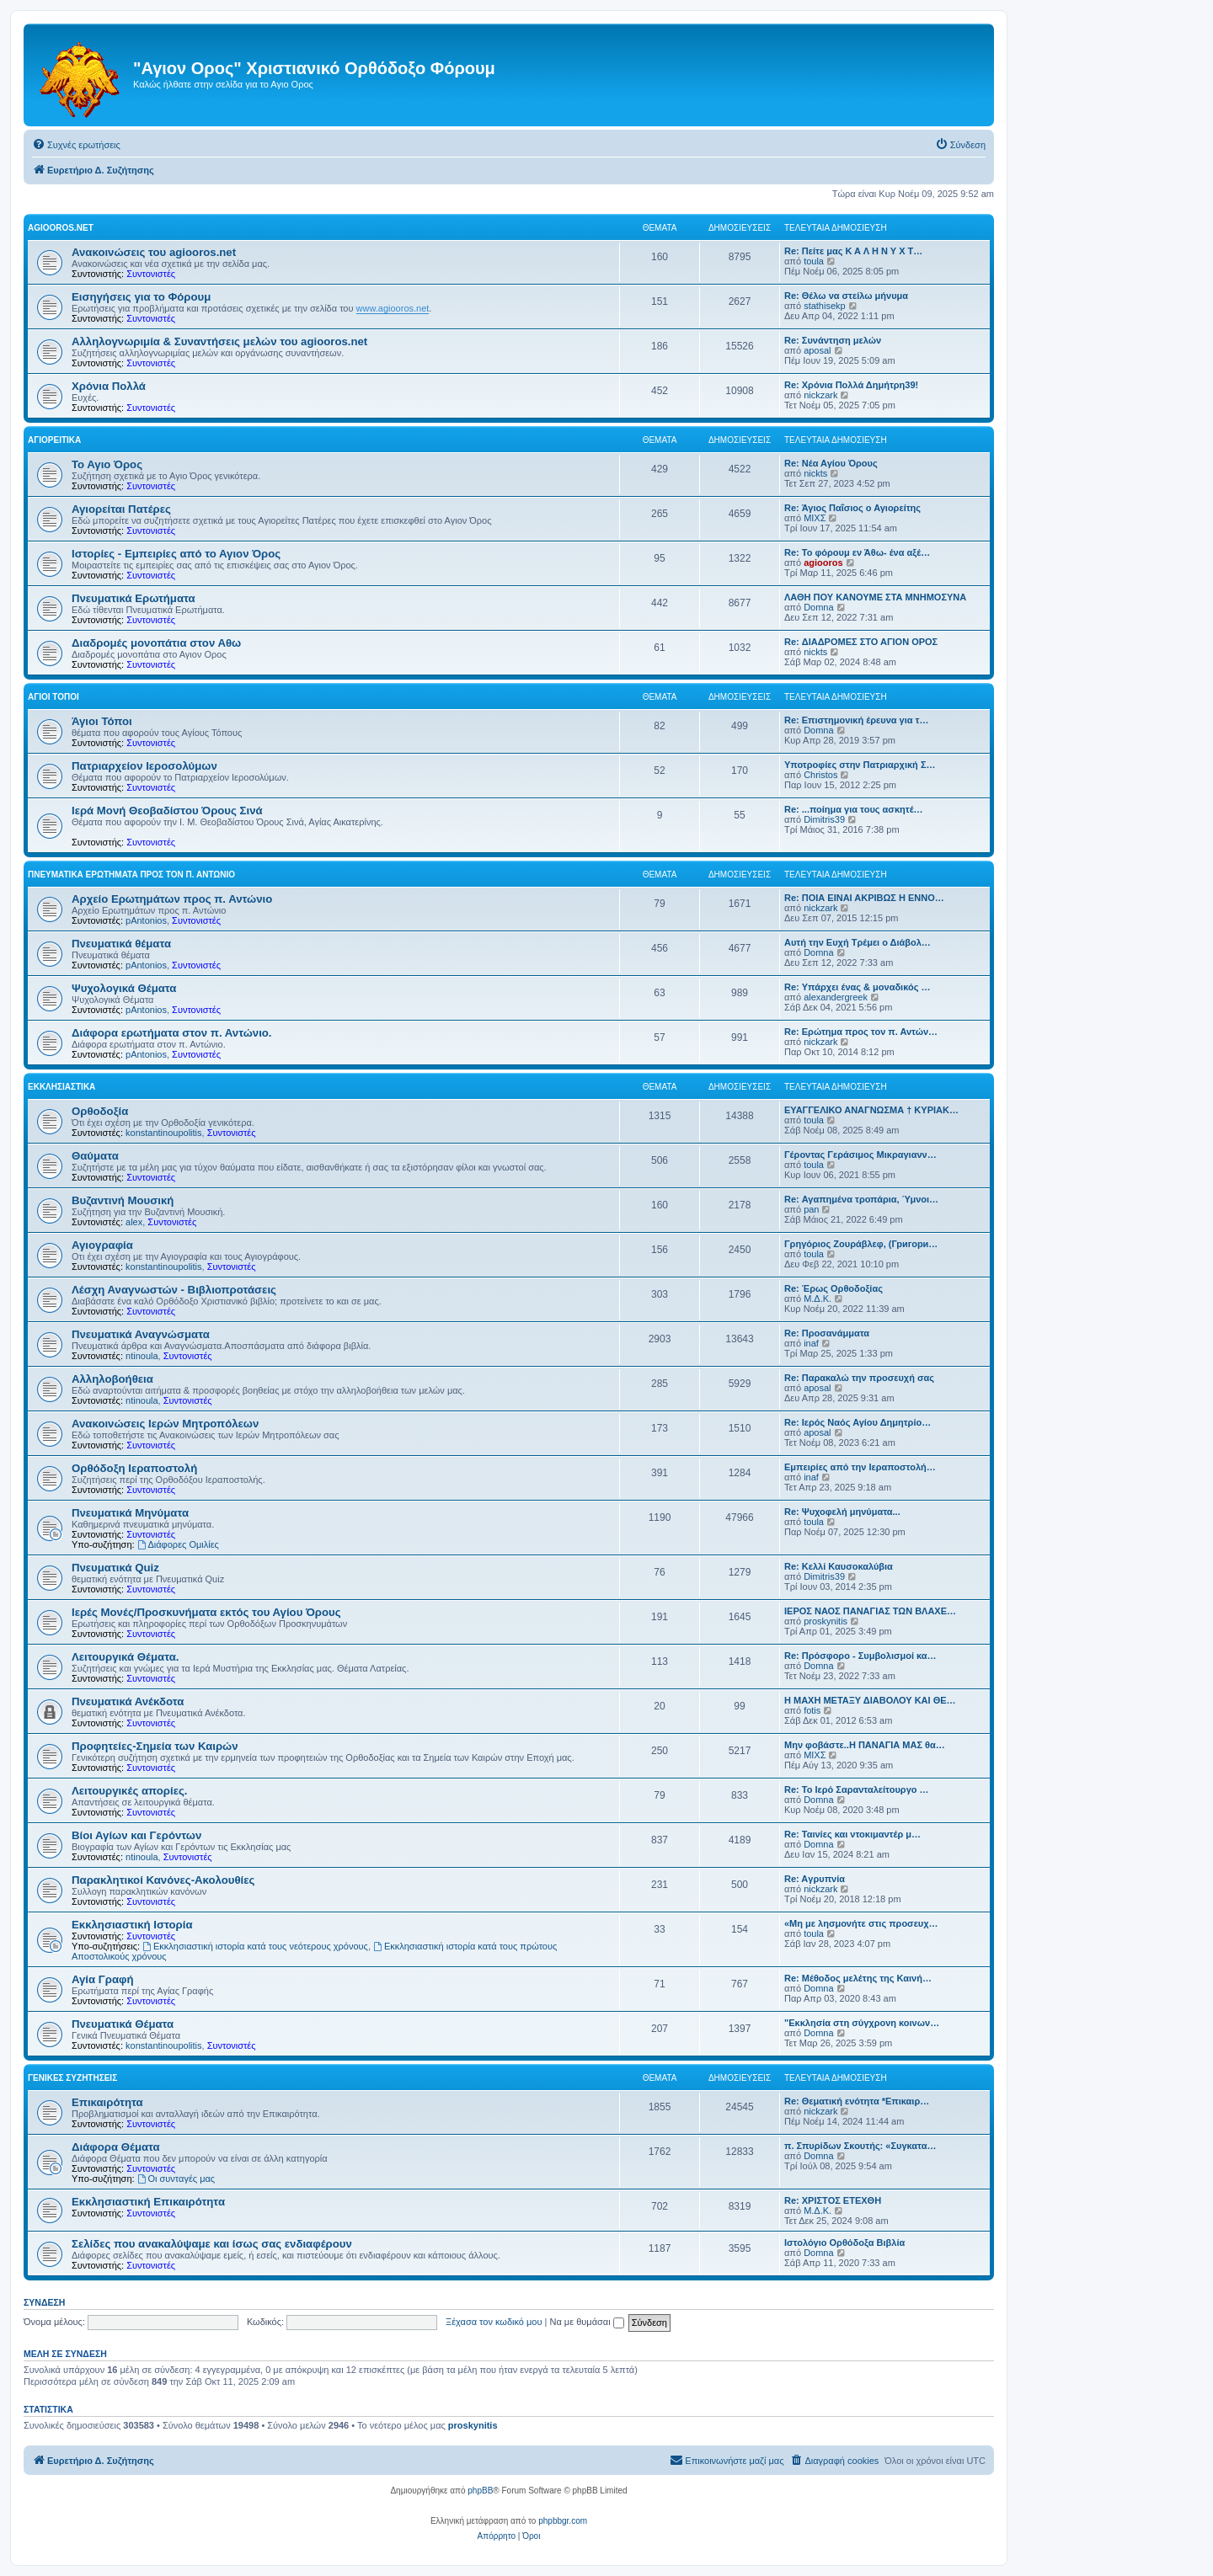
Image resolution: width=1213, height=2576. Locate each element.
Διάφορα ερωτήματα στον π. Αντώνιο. (172, 1033)
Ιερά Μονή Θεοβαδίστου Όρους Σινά (167, 810)
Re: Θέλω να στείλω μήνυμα (846, 296)
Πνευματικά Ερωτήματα (133, 598)
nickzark (820, 395)
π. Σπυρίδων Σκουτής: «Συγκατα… (860, 2146)
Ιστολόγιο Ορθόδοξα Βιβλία (844, 2242)
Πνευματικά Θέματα (123, 2024)
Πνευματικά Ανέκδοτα (128, 1701)
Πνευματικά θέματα (121, 943)
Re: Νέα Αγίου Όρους (831, 463)
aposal (817, 350)
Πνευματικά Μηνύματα (130, 1513)
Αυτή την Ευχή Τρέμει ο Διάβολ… (857, 942)
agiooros (823, 562)
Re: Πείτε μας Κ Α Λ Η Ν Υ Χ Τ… (853, 251)
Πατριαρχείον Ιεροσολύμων (144, 766)
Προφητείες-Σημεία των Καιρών (155, 1746)
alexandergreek (836, 997)
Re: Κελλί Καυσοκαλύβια (838, 1566)
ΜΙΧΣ (815, 518)
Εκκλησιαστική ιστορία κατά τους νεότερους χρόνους (255, 1946)
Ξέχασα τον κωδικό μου (494, 2322)
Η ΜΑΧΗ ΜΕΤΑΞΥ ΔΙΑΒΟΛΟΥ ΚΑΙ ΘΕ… (870, 1700)
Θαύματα (95, 1155)
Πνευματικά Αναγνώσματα (141, 1334)
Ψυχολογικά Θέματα (124, 988)
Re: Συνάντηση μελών (832, 340)
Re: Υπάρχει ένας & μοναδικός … (857, 987)
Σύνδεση (44, 2302)
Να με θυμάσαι (587, 2322)
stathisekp (825, 306)
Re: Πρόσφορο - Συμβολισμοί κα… (860, 1656)
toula (814, 261)
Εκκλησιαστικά (61, 1086)
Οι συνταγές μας (176, 2178)
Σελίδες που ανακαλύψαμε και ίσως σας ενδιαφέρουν (212, 2243)
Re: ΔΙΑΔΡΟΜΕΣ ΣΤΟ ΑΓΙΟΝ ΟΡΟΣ (861, 642)
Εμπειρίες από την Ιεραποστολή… (860, 1467)
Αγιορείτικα (54, 440)
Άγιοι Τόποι (53, 696)
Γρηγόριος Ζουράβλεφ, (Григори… (861, 1244)
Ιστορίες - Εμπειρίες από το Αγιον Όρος (176, 553)
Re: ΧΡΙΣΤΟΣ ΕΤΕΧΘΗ (832, 2200)
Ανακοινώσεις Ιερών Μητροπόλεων (165, 1423)
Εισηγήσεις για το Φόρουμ (141, 297)
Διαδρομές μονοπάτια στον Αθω (156, 643)
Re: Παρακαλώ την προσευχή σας (859, 1378)
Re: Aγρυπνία (814, 1879)
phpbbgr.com (562, 2520)
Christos (820, 775)
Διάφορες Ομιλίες (178, 1544)
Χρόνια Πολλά (109, 386)
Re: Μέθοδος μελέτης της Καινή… (858, 1978)
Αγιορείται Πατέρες (121, 509)
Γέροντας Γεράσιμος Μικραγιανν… (860, 1154)
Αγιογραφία (102, 1245)
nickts (815, 473)
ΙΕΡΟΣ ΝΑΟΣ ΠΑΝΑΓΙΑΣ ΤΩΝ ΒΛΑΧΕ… (870, 1611)
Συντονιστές (150, 274)
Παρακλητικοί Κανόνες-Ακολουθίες (163, 1880)
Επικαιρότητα (107, 2102)
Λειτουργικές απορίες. (129, 1790)
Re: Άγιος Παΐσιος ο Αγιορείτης (852, 508)
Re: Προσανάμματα (826, 1333)
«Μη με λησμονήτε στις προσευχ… (861, 1923)
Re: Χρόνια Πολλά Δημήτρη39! (851, 385)
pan (811, 1209)
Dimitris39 (824, 819)
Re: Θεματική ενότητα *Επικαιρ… (856, 2101)
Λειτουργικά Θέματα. (125, 1657)
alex (134, 1222)
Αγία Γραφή (102, 1979)
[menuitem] (76, 145)
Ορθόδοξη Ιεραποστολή (134, 1468)
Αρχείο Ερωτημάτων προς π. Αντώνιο (172, 899)
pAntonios (146, 920)
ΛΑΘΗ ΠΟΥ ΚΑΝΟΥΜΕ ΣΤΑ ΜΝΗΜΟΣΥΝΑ (875, 597)
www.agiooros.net (393, 308)
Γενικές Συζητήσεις (72, 2078)
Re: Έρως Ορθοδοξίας (833, 1288)
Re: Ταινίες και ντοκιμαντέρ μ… (852, 1834)
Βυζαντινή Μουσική (123, 1200)
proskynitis (825, 1621)
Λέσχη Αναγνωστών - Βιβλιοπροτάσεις (174, 1289)
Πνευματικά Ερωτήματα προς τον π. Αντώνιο (131, 874)
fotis (812, 1710)
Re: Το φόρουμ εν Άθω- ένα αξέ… (857, 552)
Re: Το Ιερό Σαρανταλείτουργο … (856, 1789)
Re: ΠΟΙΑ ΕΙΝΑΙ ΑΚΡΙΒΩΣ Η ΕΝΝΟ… (864, 898)
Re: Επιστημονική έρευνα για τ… (856, 720)
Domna (818, 607)
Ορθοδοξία (100, 1111)
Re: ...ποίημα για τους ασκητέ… (853, 809)
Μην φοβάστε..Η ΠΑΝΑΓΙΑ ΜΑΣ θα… (864, 1745)
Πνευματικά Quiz (115, 1567)
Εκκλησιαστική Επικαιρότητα (148, 2201)
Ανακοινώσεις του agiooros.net (154, 252)
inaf (811, 1343)
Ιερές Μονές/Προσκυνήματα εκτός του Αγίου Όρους (206, 1612)
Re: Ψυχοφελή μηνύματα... (842, 1512)
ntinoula (142, 1356)
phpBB (480, 2490)
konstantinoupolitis (164, 1133)
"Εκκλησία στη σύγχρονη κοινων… (861, 2023)
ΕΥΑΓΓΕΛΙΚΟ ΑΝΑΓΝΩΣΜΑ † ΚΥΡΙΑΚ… (871, 1110)
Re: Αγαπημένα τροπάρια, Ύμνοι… (861, 1199)
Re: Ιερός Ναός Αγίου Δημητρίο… (857, 1422)
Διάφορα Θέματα (116, 2147)
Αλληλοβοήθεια (112, 1379)
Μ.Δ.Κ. (817, 1298)
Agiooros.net (61, 227)
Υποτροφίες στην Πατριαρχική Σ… (860, 765)
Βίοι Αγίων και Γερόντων (136, 1835)
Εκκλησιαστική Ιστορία (132, 1924)
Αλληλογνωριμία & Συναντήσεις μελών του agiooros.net (219, 341)
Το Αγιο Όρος (107, 464)
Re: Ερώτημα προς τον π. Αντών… (861, 1032)
